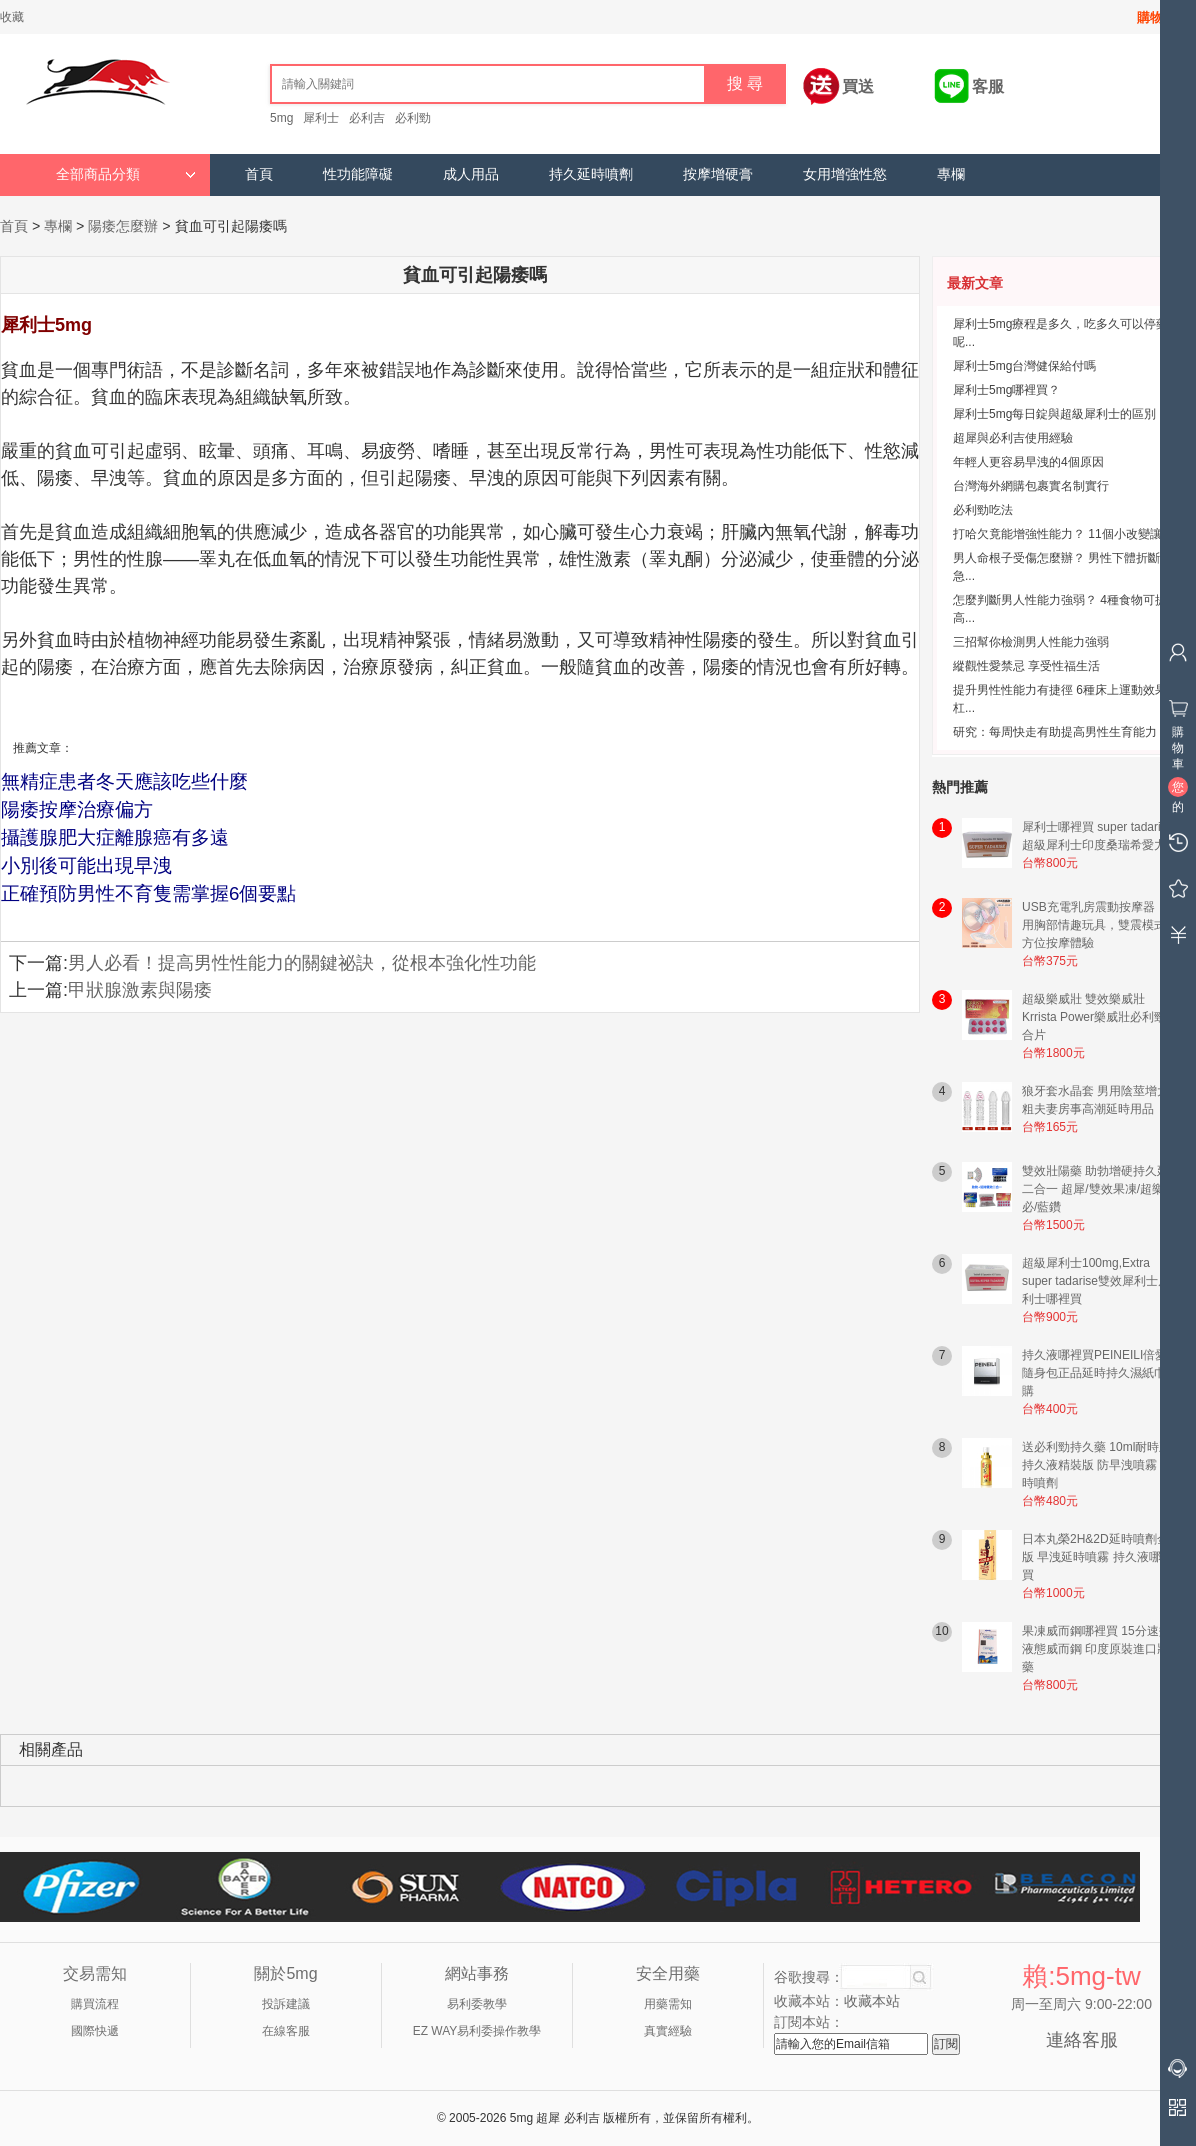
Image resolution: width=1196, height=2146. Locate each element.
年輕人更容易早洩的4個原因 (1028, 462)
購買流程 (95, 2004)
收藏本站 (872, 2001)
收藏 (12, 17)
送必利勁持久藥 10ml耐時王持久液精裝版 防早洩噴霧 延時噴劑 (1097, 1465)
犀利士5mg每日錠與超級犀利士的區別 (1054, 414)
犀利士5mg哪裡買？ (1006, 390)
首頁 (259, 174)
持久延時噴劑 (591, 174)
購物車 (1156, 17)
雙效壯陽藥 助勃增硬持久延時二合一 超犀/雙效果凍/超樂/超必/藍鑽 (1101, 1189)
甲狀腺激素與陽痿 (140, 990)
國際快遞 (95, 2031)
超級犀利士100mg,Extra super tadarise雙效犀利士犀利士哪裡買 (1096, 1281)
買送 (858, 86)
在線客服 (286, 2031)
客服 (988, 86)
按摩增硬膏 (718, 174)
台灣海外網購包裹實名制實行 (1031, 486)
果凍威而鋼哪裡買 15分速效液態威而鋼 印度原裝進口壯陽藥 (1101, 1649)
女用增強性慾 (845, 174)
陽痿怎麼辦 (123, 226)
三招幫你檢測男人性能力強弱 (1031, 642)
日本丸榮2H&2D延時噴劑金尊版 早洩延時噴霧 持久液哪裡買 (1101, 1557)
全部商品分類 (126, 174)
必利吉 (367, 118)
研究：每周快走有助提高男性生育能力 (1055, 732)
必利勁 (413, 118)
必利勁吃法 (983, 510)
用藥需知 (668, 2004)
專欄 (951, 174)
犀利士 (321, 118)
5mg (281, 118)
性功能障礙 (358, 174)
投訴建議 (286, 2004)
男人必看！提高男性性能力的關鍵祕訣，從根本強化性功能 (302, 963)
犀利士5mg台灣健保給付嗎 (1024, 366)
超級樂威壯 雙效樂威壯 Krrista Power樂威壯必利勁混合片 (1100, 1017)
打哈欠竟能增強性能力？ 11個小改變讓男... (1068, 534)
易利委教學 (477, 2004)
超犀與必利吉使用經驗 (1013, 438)
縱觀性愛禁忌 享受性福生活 (1026, 666)
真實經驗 (668, 2031)
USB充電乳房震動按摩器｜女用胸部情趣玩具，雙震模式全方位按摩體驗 (1100, 925)
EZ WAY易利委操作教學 (477, 2031)
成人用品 (471, 174)
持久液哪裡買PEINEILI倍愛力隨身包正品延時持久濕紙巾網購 (1100, 1373)
